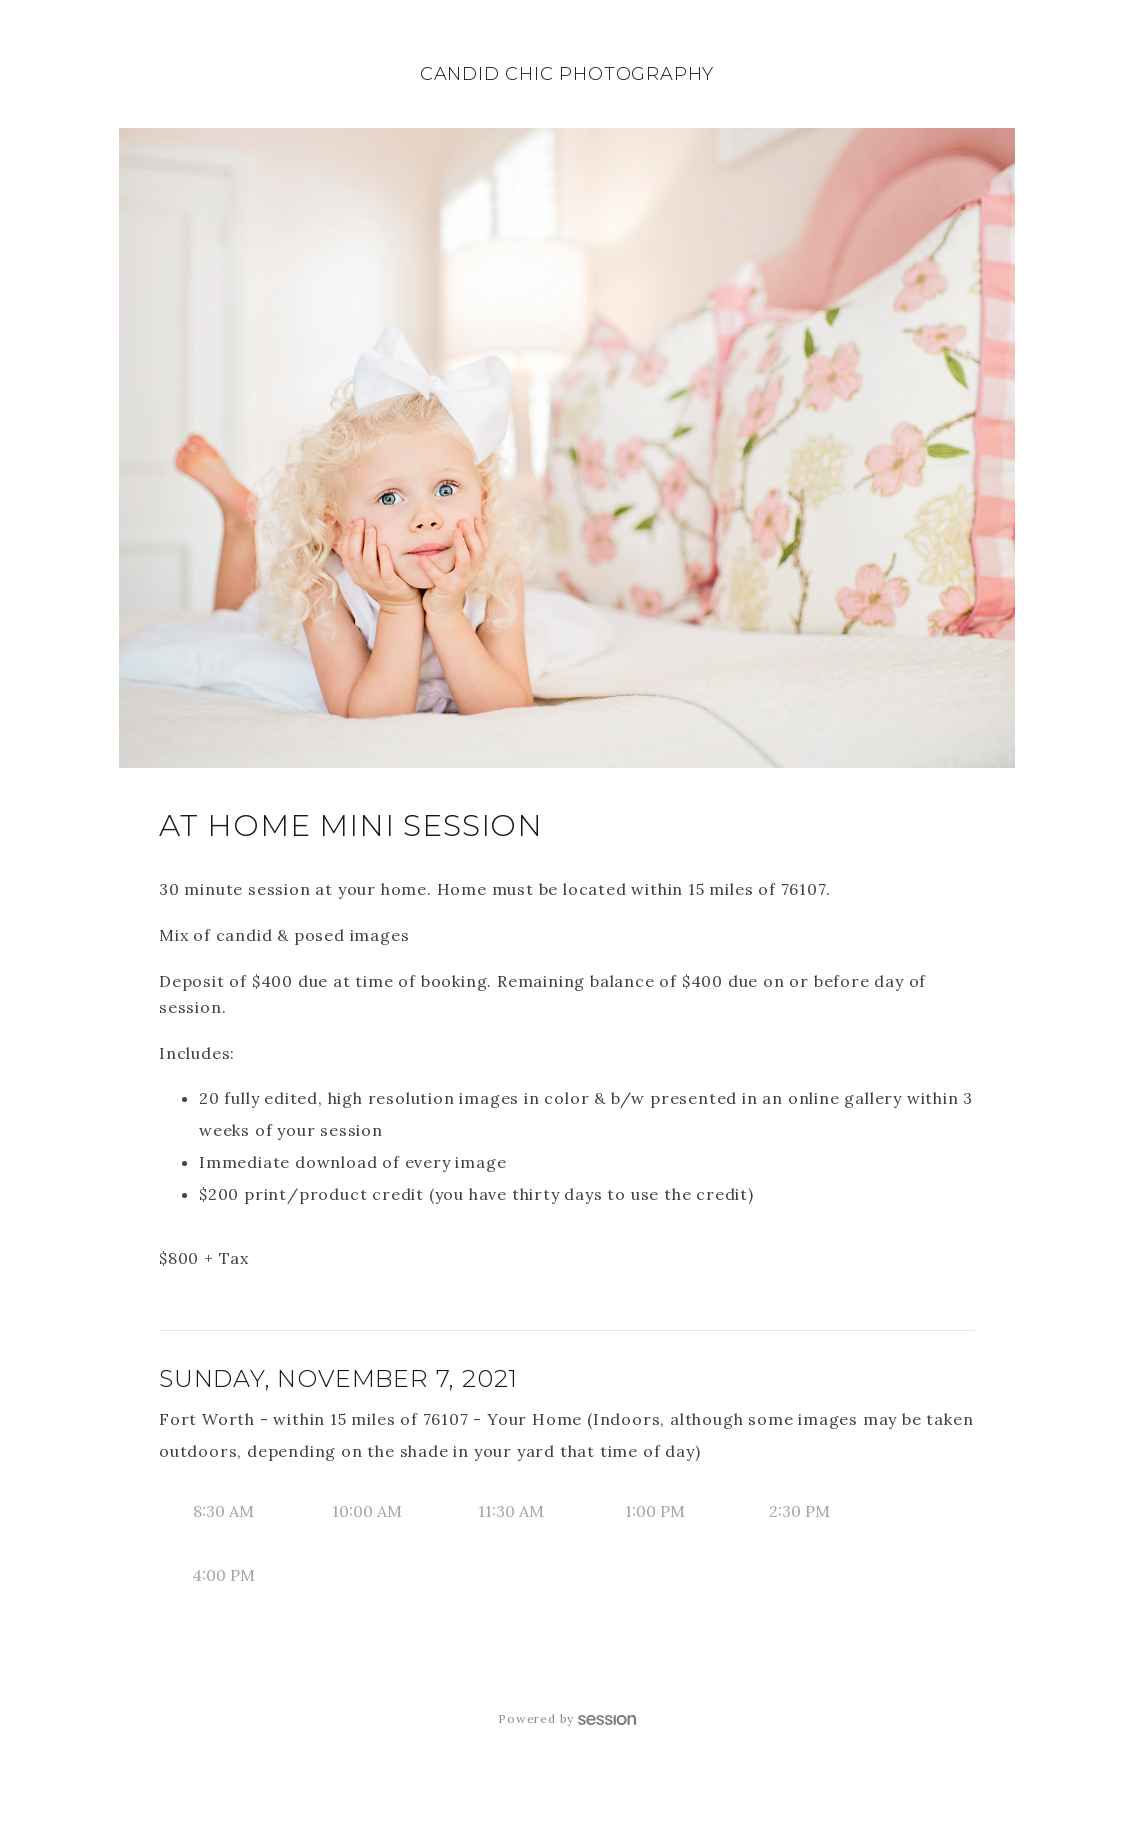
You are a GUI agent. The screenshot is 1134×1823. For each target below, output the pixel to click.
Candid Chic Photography (567, 74)
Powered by (567, 1718)
